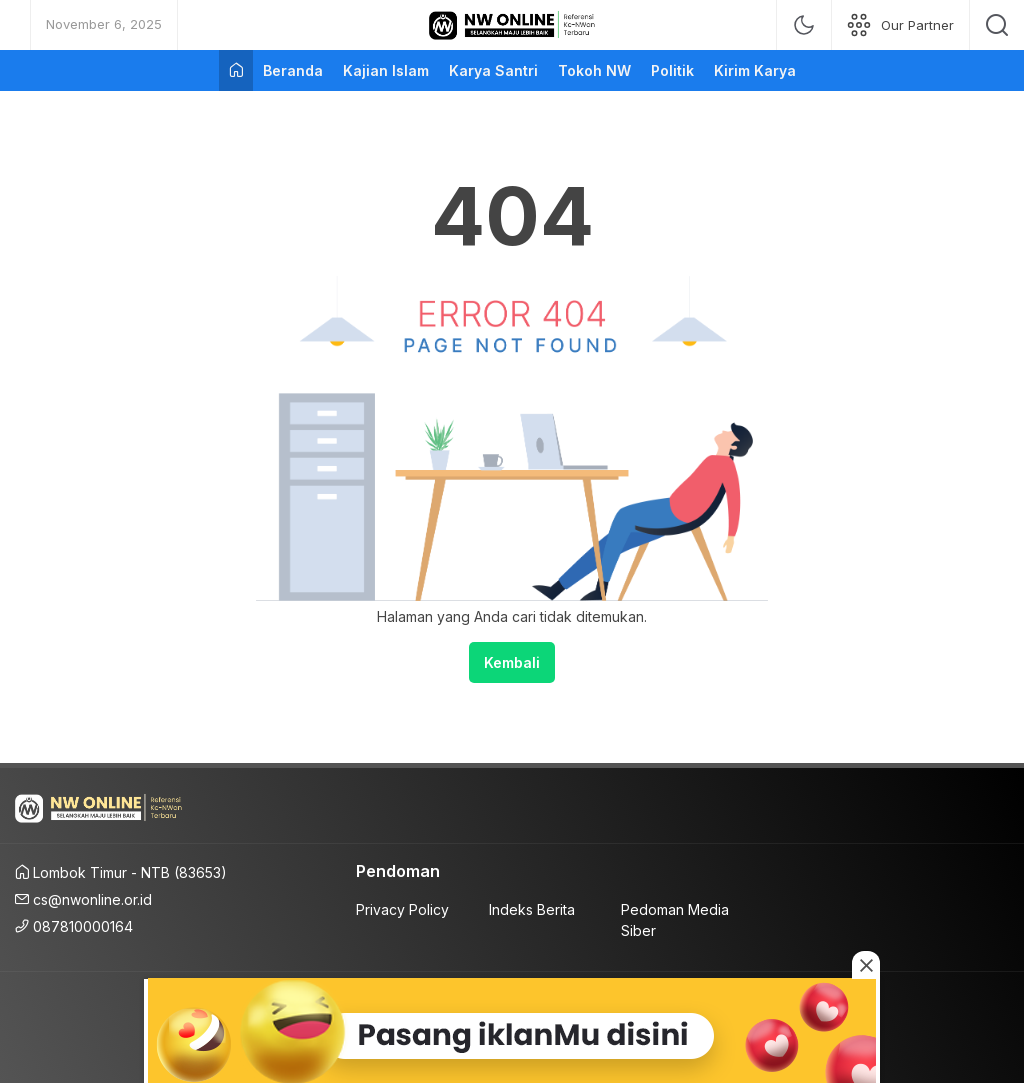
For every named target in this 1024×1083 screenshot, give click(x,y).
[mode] (804, 25)
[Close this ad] (866, 965)
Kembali (512, 662)
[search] (997, 25)
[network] (900, 25)
